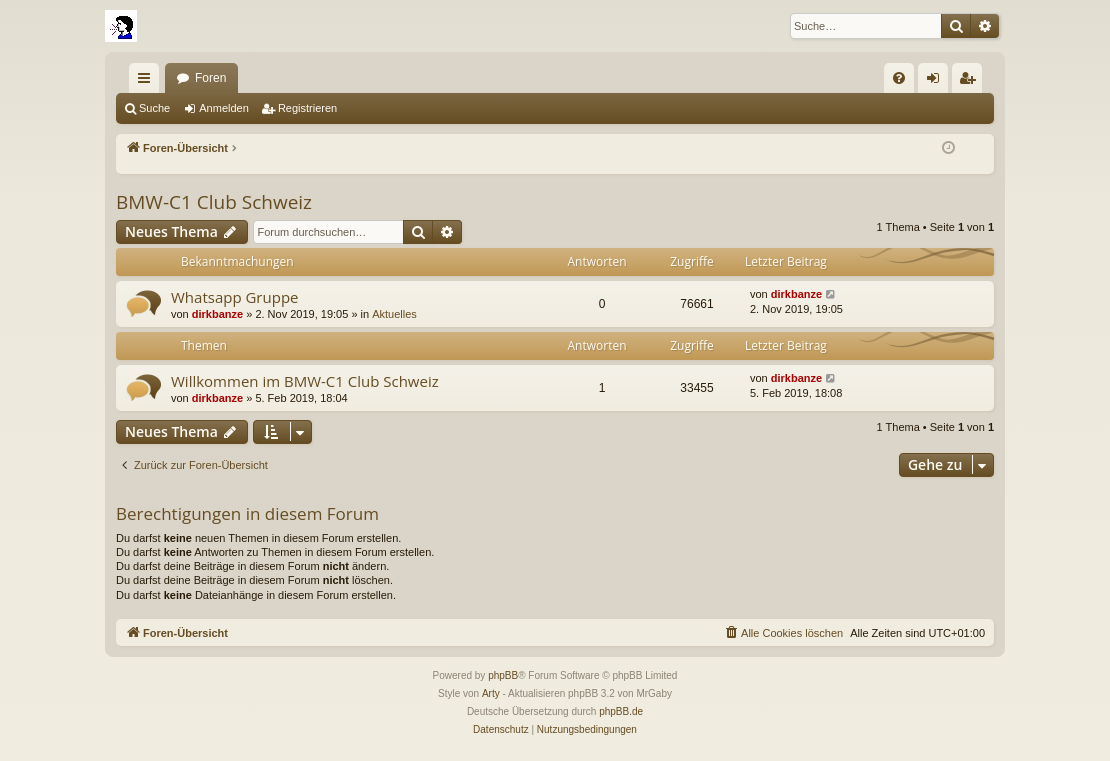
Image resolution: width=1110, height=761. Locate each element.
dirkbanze (217, 314)
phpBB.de (621, 711)
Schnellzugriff (148, 82)
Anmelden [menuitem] (937, 82)
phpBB (503, 675)
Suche (154, 108)
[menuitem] (899, 78)
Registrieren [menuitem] (971, 82)
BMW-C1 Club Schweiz (214, 202)
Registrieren (307, 108)
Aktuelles (394, 314)
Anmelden (224, 108)
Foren (210, 78)
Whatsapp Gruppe (234, 297)
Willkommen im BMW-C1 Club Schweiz (305, 381)
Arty (491, 693)
